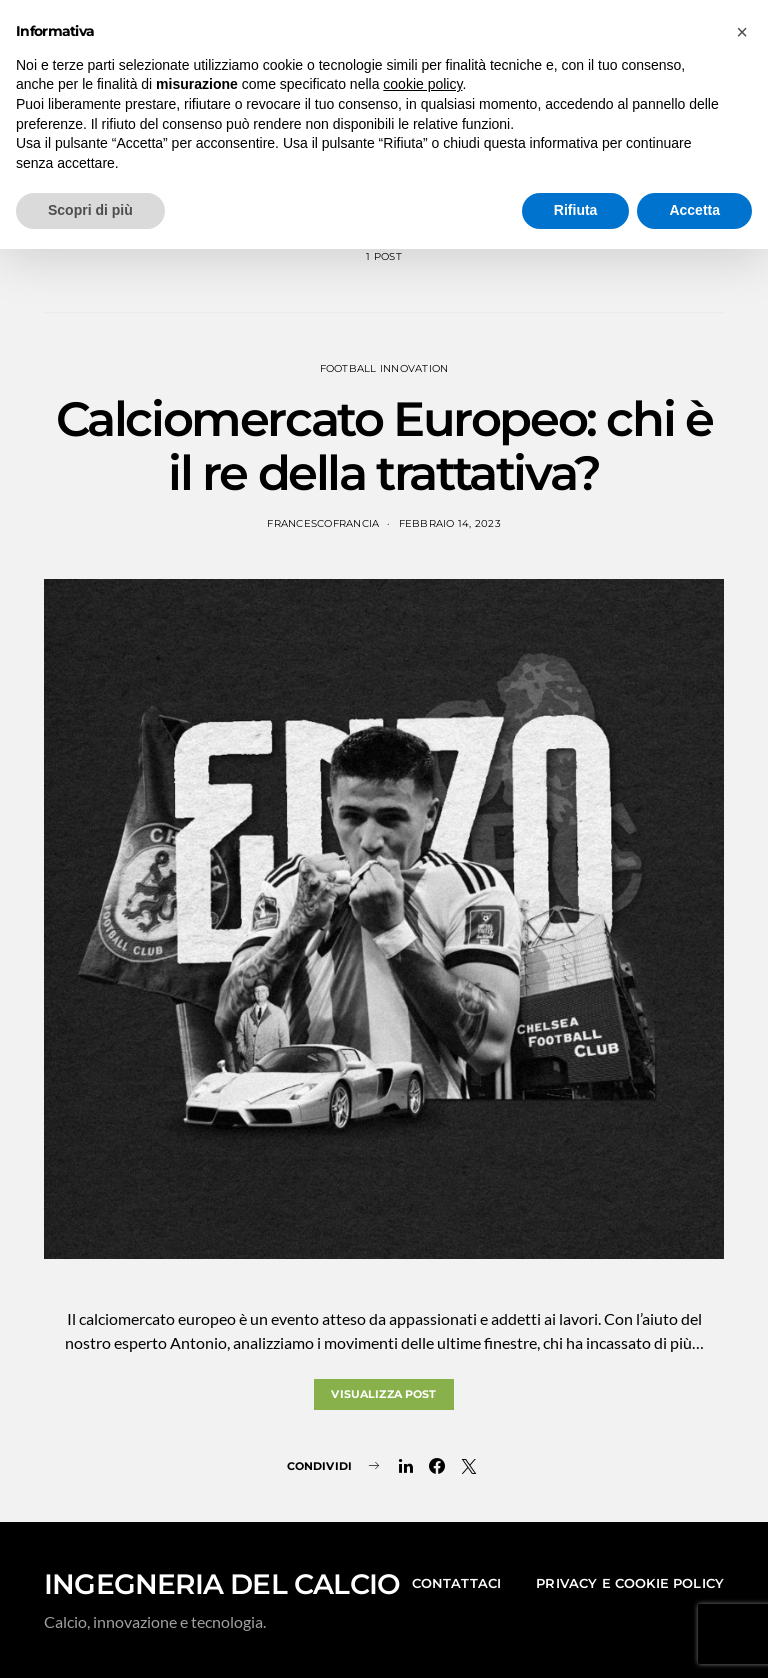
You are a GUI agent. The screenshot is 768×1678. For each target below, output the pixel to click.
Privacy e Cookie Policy (630, 1583)
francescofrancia (323, 523)
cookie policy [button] (422, 84)
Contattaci (457, 1583)
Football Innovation (384, 368)
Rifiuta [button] (576, 210)
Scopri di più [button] (90, 210)
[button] (742, 32)
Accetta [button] (694, 210)
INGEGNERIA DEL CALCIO (222, 1584)
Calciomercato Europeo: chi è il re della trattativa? (384, 446)
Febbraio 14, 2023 (450, 523)
